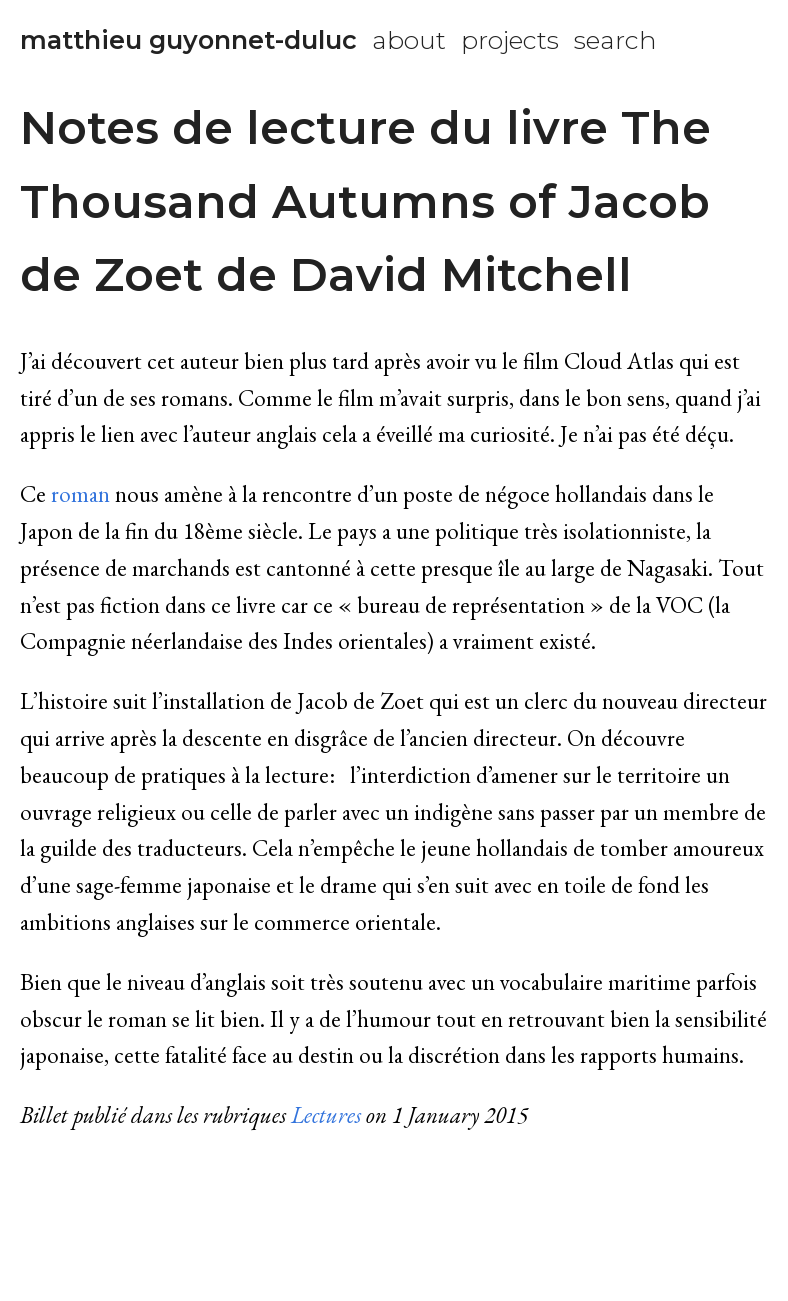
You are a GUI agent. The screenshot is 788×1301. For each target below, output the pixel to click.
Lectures (326, 1115)
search (615, 40)
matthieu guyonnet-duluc (188, 40)
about (409, 40)
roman (80, 494)
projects (510, 40)
